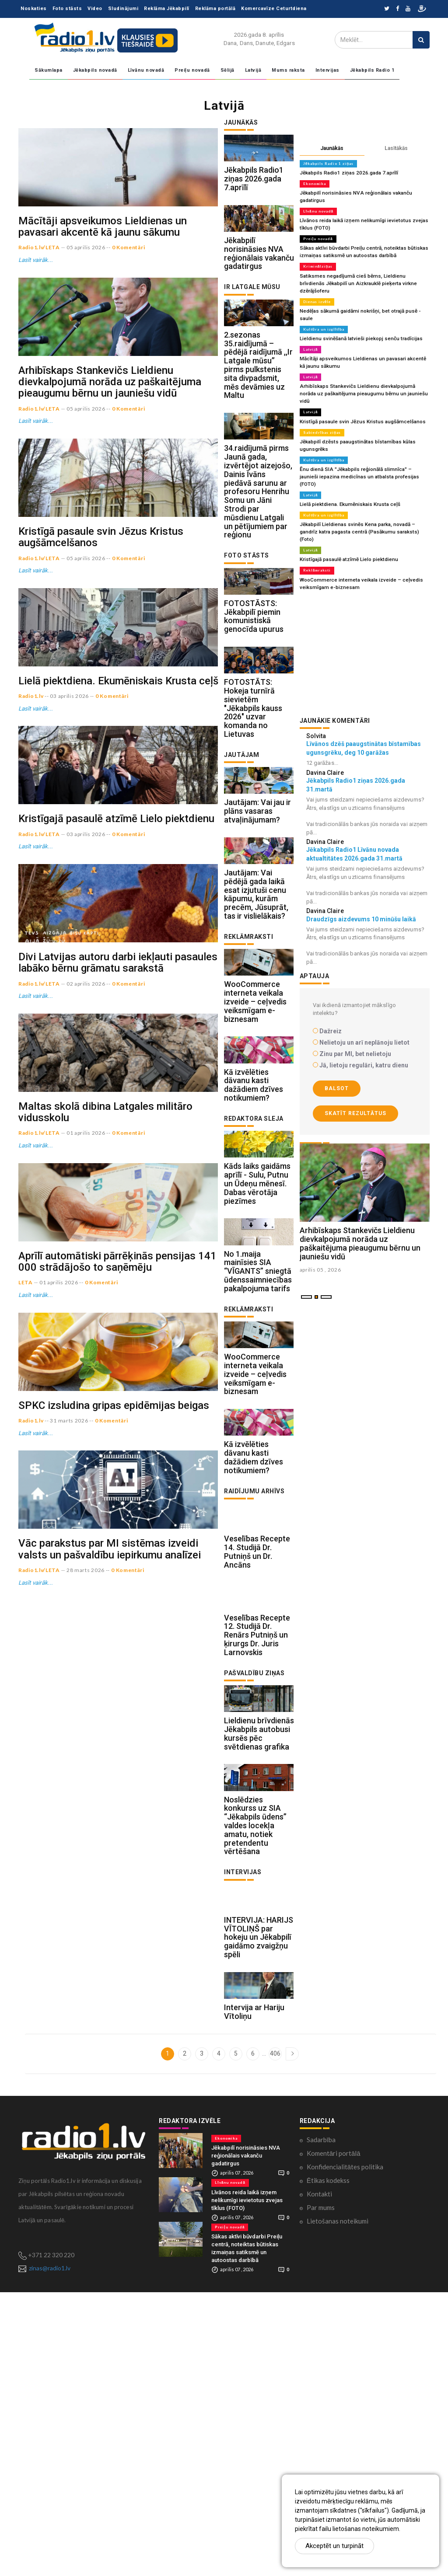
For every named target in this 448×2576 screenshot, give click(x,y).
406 (275, 2336)
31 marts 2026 (69, 1788)
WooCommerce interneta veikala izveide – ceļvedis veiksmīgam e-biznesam (255, 1129)
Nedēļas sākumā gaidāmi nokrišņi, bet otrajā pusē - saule (364, 299)
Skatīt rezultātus (355, 1063)
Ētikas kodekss (328, 2464)
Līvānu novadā (146, 70)
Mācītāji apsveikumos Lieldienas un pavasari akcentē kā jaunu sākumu (102, 267)
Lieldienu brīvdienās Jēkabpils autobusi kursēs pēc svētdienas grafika (259, 1974)
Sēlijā (227, 70)
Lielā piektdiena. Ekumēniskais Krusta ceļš (118, 845)
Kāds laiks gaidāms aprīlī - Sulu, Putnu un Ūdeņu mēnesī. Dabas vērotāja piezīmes (257, 1339)
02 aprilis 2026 (85, 1229)
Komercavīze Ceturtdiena (274, 8)
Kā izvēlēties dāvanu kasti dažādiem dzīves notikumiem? (253, 1226)
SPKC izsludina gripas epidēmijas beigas (113, 1773)
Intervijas (327, 70)
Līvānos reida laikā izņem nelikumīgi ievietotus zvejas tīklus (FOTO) (247, 2483)
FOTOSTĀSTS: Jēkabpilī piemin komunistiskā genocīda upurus (254, 686)
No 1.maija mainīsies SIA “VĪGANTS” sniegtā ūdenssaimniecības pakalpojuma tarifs (258, 1441)
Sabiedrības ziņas (321, 402)
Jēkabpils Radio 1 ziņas (328, 163)
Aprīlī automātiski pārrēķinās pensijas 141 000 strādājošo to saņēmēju (117, 1588)
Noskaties (34, 8)
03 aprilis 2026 (69, 860)
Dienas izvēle (317, 290)
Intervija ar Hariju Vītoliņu (254, 2295)
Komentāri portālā (333, 2437)
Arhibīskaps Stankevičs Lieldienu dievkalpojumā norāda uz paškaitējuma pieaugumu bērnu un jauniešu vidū (109, 464)
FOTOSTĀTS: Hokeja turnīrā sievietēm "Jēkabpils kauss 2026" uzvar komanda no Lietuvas (253, 793)
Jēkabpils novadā (95, 70)
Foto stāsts (67, 8)
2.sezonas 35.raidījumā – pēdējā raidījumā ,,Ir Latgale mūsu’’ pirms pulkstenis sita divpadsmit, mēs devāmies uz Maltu (258, 408)
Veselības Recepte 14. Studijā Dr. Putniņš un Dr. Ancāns (257, 1764)
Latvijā (253, 70)
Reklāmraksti (317, 521)
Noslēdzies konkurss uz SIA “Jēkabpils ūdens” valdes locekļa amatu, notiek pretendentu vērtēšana (255, 2080)
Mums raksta (288, 70)
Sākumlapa (49, 70)
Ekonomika (314, 183)
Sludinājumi (123, 8)
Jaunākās (331, 148)
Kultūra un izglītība (323, 309)
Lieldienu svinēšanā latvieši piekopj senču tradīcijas (358, 318)
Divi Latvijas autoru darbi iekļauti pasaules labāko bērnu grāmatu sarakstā (117, 1208)
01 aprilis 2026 (85, 1419)
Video (95, 8)
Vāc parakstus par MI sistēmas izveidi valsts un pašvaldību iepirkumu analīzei (109, 1958)
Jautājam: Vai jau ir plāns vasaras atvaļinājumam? (257, 910)
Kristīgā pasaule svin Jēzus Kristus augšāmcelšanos (100, 660)
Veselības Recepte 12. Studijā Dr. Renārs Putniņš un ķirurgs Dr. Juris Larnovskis (257, 1862)
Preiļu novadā (192, 70)
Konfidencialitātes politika (345, 2450)
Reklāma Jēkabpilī (166, 8)
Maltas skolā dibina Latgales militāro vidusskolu (105, 1398)
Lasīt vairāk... (35, 301)
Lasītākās (396, 148)
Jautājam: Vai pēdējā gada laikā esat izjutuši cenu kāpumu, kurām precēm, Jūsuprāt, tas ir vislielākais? (256, 1007)
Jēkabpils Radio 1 (372, 70)
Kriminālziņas (317, 263)
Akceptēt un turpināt (334, 2546)
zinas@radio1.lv (49, 2551)
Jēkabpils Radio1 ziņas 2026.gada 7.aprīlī (254, 193)
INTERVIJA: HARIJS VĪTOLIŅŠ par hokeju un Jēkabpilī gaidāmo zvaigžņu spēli (258, 2206)
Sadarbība (321, 2423)
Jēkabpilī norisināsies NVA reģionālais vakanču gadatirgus (259, 281)
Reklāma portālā (215, 8)
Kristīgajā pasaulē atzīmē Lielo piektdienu (116, 1024)
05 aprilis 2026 (85, 289)
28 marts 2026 (85, 1979)
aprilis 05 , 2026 (320, 1261)
